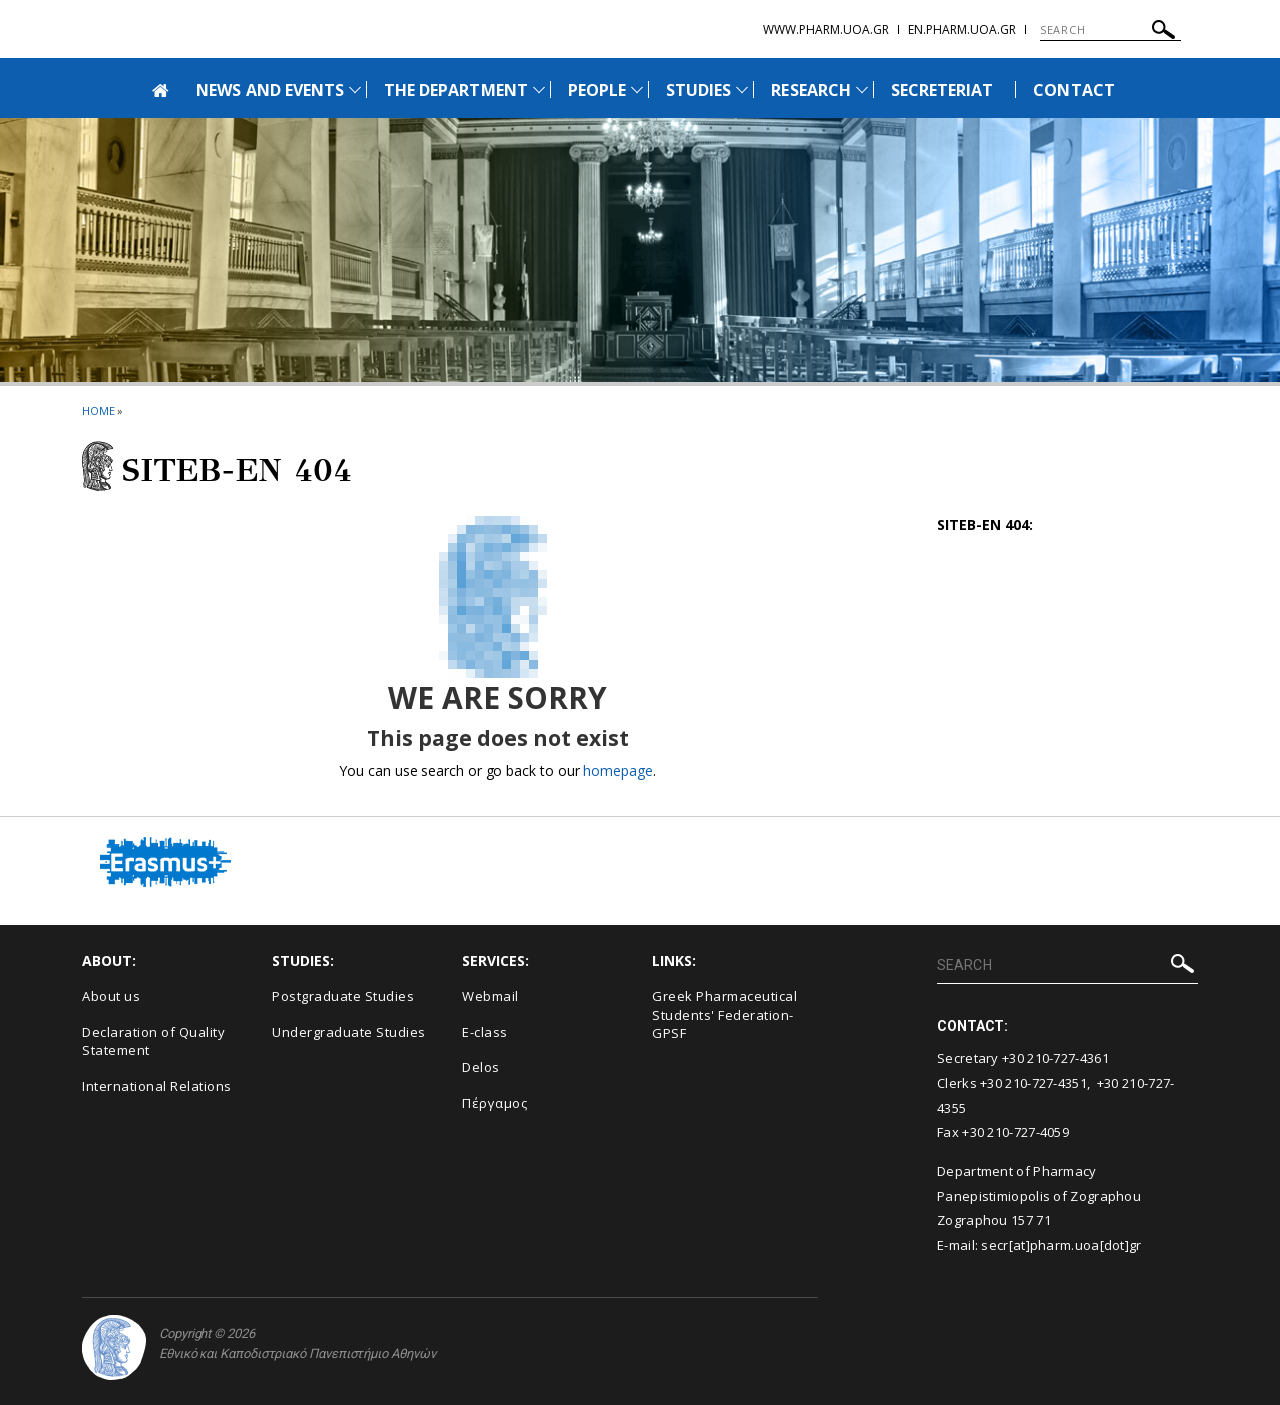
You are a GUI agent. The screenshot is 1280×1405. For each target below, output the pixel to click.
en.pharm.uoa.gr (962, 29)
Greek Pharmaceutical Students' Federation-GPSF (724, 1014)
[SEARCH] (1110, 30)
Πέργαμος (494, 1103)
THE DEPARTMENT (456, 90)
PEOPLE (597, 90)
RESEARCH (810, 90)
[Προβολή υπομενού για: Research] (862, 89)
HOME (98, 410)
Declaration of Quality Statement (153, 1041)
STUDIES (698, 90)
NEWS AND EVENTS (270, 90)
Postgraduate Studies (343, 996)
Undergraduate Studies (349, 1032)
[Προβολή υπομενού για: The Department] (539, 89)
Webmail (490, 996)
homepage (617, 770)
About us (111, 996)
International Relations (157, 1086)
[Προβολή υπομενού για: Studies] (742, 89)
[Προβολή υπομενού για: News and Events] (355, 89)
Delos (481, 1067)
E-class (485, 1032)
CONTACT (1073, 90)
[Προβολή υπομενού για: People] (637, 89)
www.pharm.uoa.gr (826, 29)
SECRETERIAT (942, 90)
